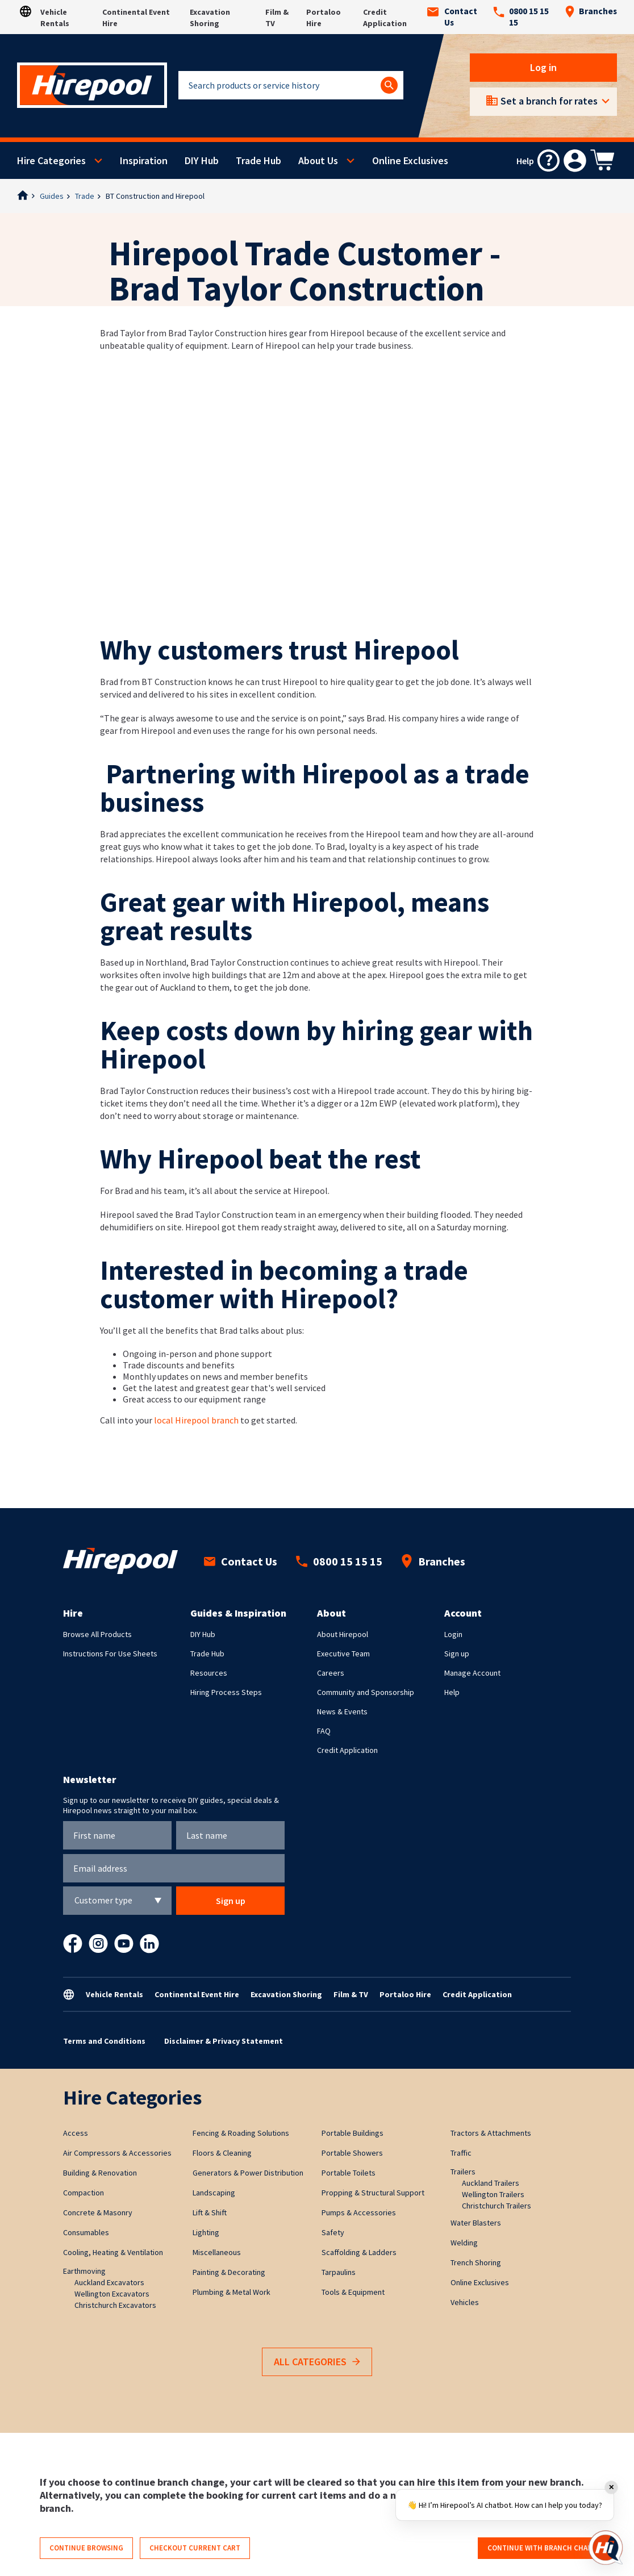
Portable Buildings (352, 2133)
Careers (330, 1673)
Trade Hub (258, 160)
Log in (543, 67)
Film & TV (350, 1994)
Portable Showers (352, 2153)
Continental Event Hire (197, 1994)
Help (452, 1692)
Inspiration (144, 160)
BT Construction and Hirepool (155, 196)
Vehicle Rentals (114, 1994)
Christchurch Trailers (496, 2206)
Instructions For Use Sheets (110, 1653)
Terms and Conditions (104, 2041)
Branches (591, 11)
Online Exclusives (410, 160)
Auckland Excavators (109, 2282)
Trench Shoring (476, 2262)
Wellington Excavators (111, 2294)
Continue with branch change (544, 2548)
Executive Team (343, 1653)
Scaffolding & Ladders (359, 2252)
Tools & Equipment (353, 2292)
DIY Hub (202, 160)
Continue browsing (86, 2548)
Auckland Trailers (490, 2183)
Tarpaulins (339, 2272)
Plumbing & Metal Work (231, 2292)
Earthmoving (84, 2271)
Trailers (463, 2171)
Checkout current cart (194, 2548)
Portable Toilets (349, 2173)
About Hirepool (342, 1634)
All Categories (317, 2362)
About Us (318, 160)
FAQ (324, 1731)
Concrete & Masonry (97, 2212)
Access (75, 2133)
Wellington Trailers (493, 2194)
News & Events (342, 1711)
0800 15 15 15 (521, 17)
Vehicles (465, 2302)
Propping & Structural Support (373, 2192)
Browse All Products (97, 1634)
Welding (464, 2242)
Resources (208, 1673)
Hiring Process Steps (226, 1692)
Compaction (83, 2192)
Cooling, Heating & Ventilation (113, 2252)
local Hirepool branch (195, 1420)
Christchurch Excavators (115, 2305)
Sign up (456, 1653)
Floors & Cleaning (222, 2153)
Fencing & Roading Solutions (241, 2133)
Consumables (86, 2232)
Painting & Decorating (229, 2272)
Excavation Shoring (286, 1994)
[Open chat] (606, 2548)
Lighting (206, 2232)
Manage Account (472, 1673)
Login (453, 1634)
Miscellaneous (217, 2252)
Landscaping (214, 2192)
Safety (333, 2232)
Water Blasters (476, 2223)
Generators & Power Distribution (248, 2173)
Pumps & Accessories (359, 2212)
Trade (84, 196)
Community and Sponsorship (365, 1692)
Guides (52, 196)
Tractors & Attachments (491, 2133)
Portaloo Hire (405, 1994)
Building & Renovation (100, 2173)
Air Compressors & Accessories (117, 2153)
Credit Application (347, 1750)
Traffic (461, 2153)
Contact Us (452, 17)
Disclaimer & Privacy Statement (223, 2041)
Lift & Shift (210, 2212)
